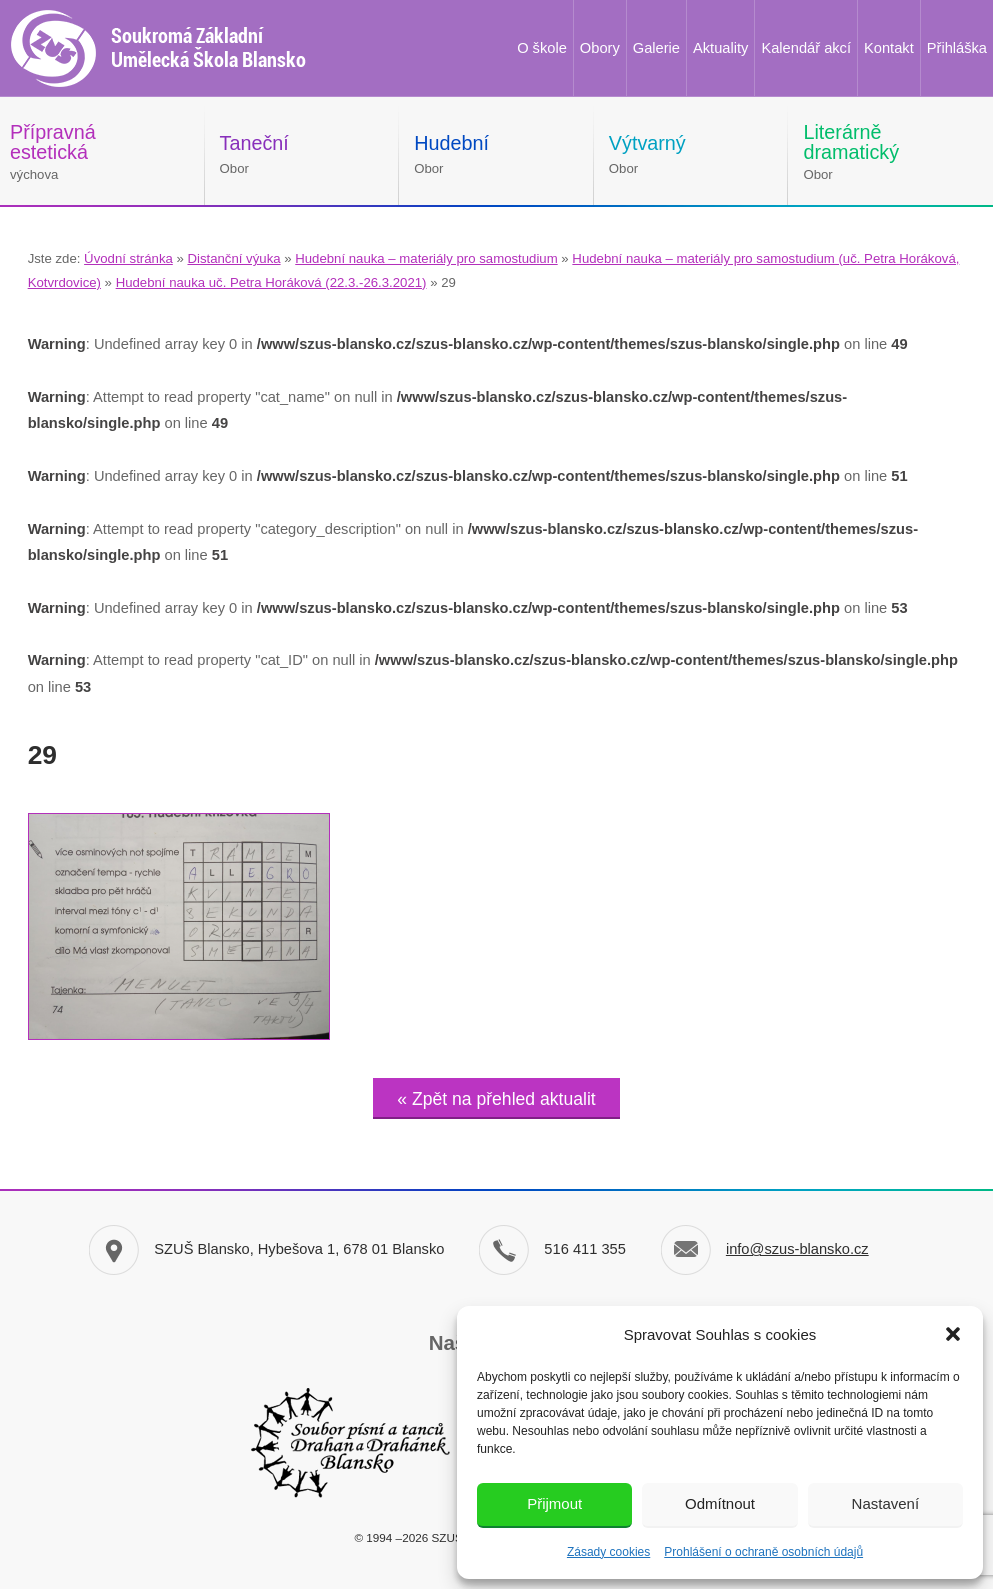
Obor (254, 154)
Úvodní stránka (128, 258)
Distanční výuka (233, 258)
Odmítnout (720, 1503)
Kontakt (889, 48)
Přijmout (554, 1503)
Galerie (656, 48)
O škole (542, 48)
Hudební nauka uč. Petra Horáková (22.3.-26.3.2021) (271, 282)
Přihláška (957, 48)
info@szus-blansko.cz (797, 1249)
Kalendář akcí (806, 48)
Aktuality (720, 48)
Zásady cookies (608, 1552)
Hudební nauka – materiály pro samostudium (426, 258)
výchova (53, 151)
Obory (600, 48)
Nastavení (886, 1503)
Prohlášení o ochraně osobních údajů (763, 1552)
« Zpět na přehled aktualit (496, 1099)
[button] (953, 1334)
